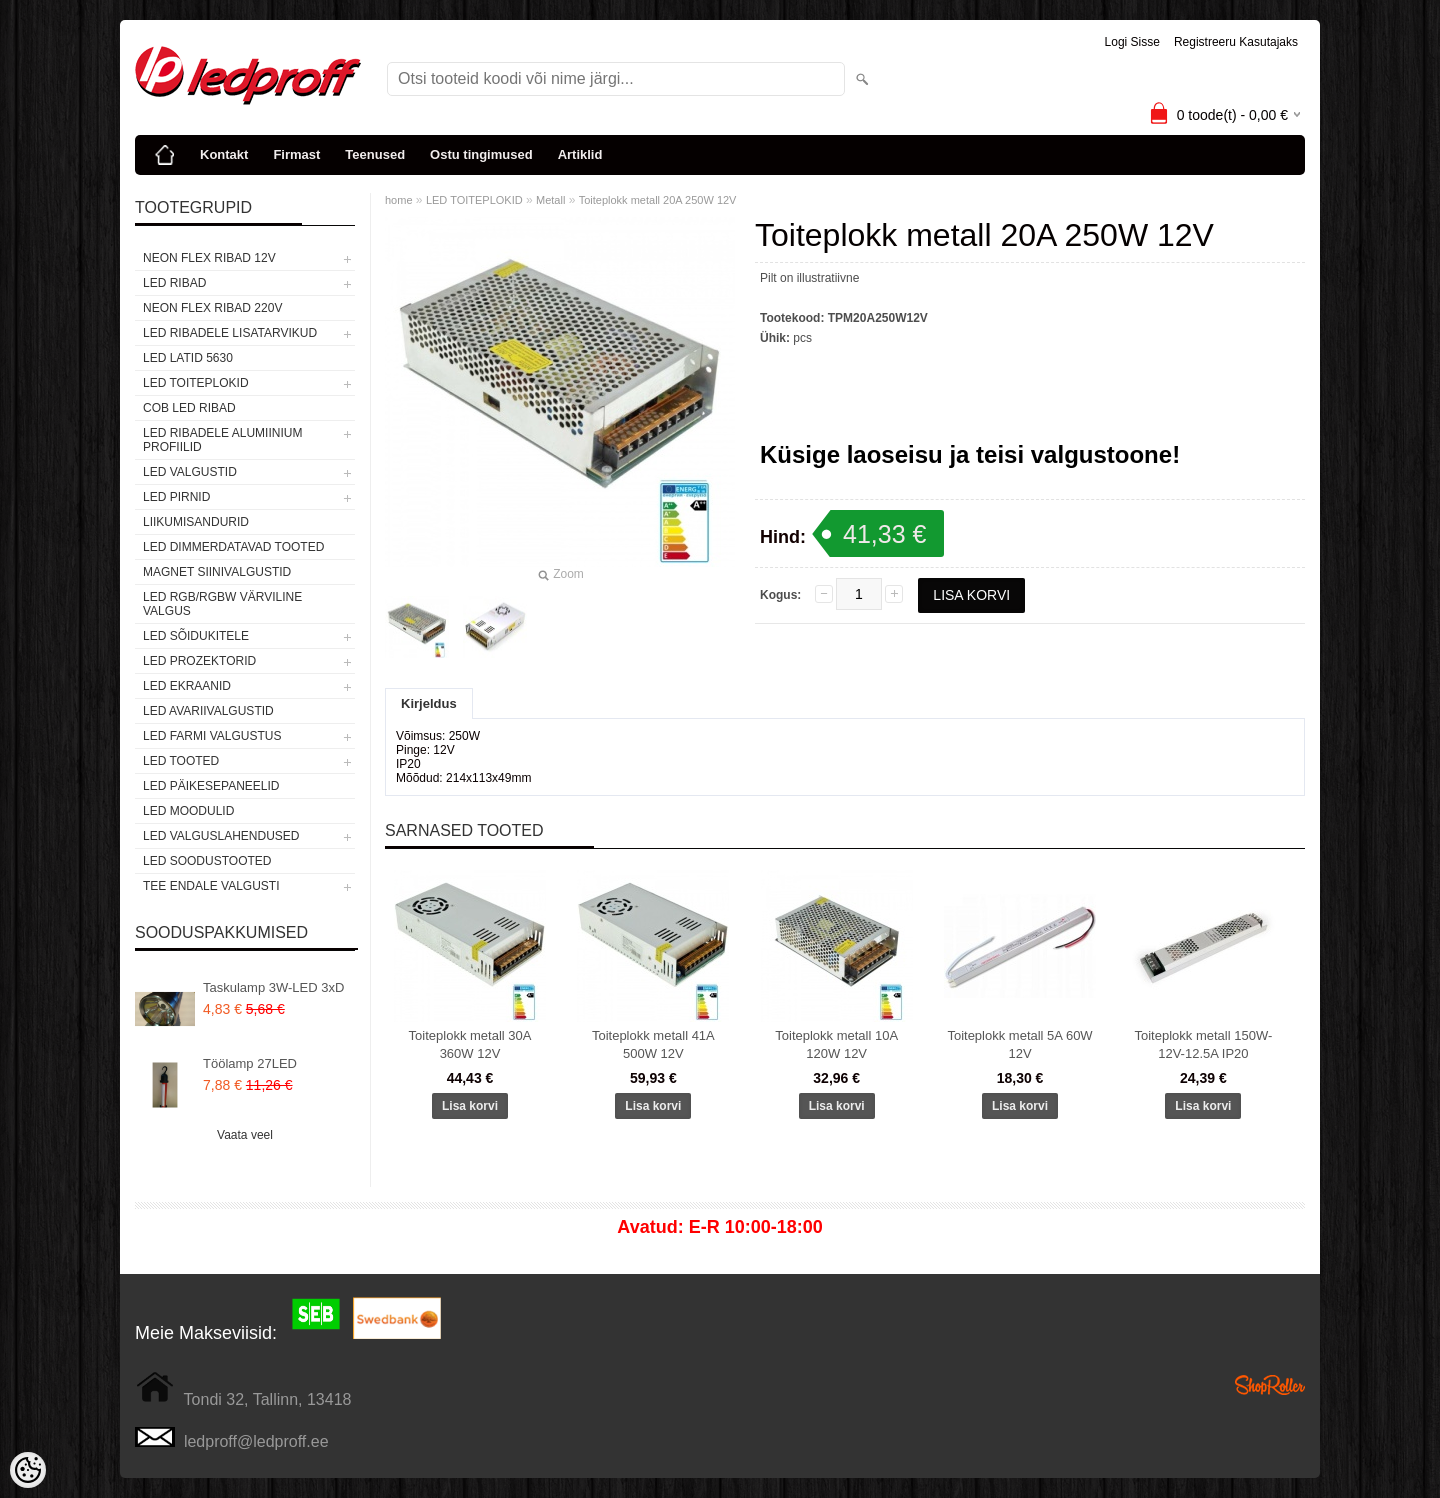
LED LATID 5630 (188, 358)
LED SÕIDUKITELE (196, 636)
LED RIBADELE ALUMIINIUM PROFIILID (222, 440)
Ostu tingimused (481, 154)
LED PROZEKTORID (199, 661)
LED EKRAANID (187, 686)
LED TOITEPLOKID (196, 383)
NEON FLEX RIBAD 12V (209, 258)
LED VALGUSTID (190, 472)
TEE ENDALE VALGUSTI (211, 886)
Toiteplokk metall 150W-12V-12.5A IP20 (1203, 1044)
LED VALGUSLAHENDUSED (221, 836)
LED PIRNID (176, 497)
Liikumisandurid (196, 522)
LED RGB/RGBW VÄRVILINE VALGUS (222, 604)
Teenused (375, 154)
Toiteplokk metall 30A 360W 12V (470, 1044)
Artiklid (580, 154)
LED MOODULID (188, 811)
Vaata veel (245, 1135)
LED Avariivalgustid (208, 711)
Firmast (296, 154)
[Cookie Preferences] (28, 1470)
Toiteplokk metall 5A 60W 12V (1019, 1044)
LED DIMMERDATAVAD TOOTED (233, 547)
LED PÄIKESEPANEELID (211, 786)
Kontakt (224, 154)
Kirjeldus (429, 703)
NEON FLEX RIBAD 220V (212, 308)
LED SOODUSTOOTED (207, 861)
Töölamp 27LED (250, 1063)
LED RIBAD (174, 283)
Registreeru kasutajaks (1236, 42)
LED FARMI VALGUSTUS (212, 736)
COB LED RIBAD (189, 408)
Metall (550, 200)
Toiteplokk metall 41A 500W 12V (653, 1044)
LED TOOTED (181, 761)
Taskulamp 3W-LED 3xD (273, 987)
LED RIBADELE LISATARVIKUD (230, 333)
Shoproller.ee (1270, 1385)
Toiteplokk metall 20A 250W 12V (658, 200)
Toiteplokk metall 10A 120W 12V (836, 1044)
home (399, 200)
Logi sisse (1132, 42)
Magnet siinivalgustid (217, 572)
